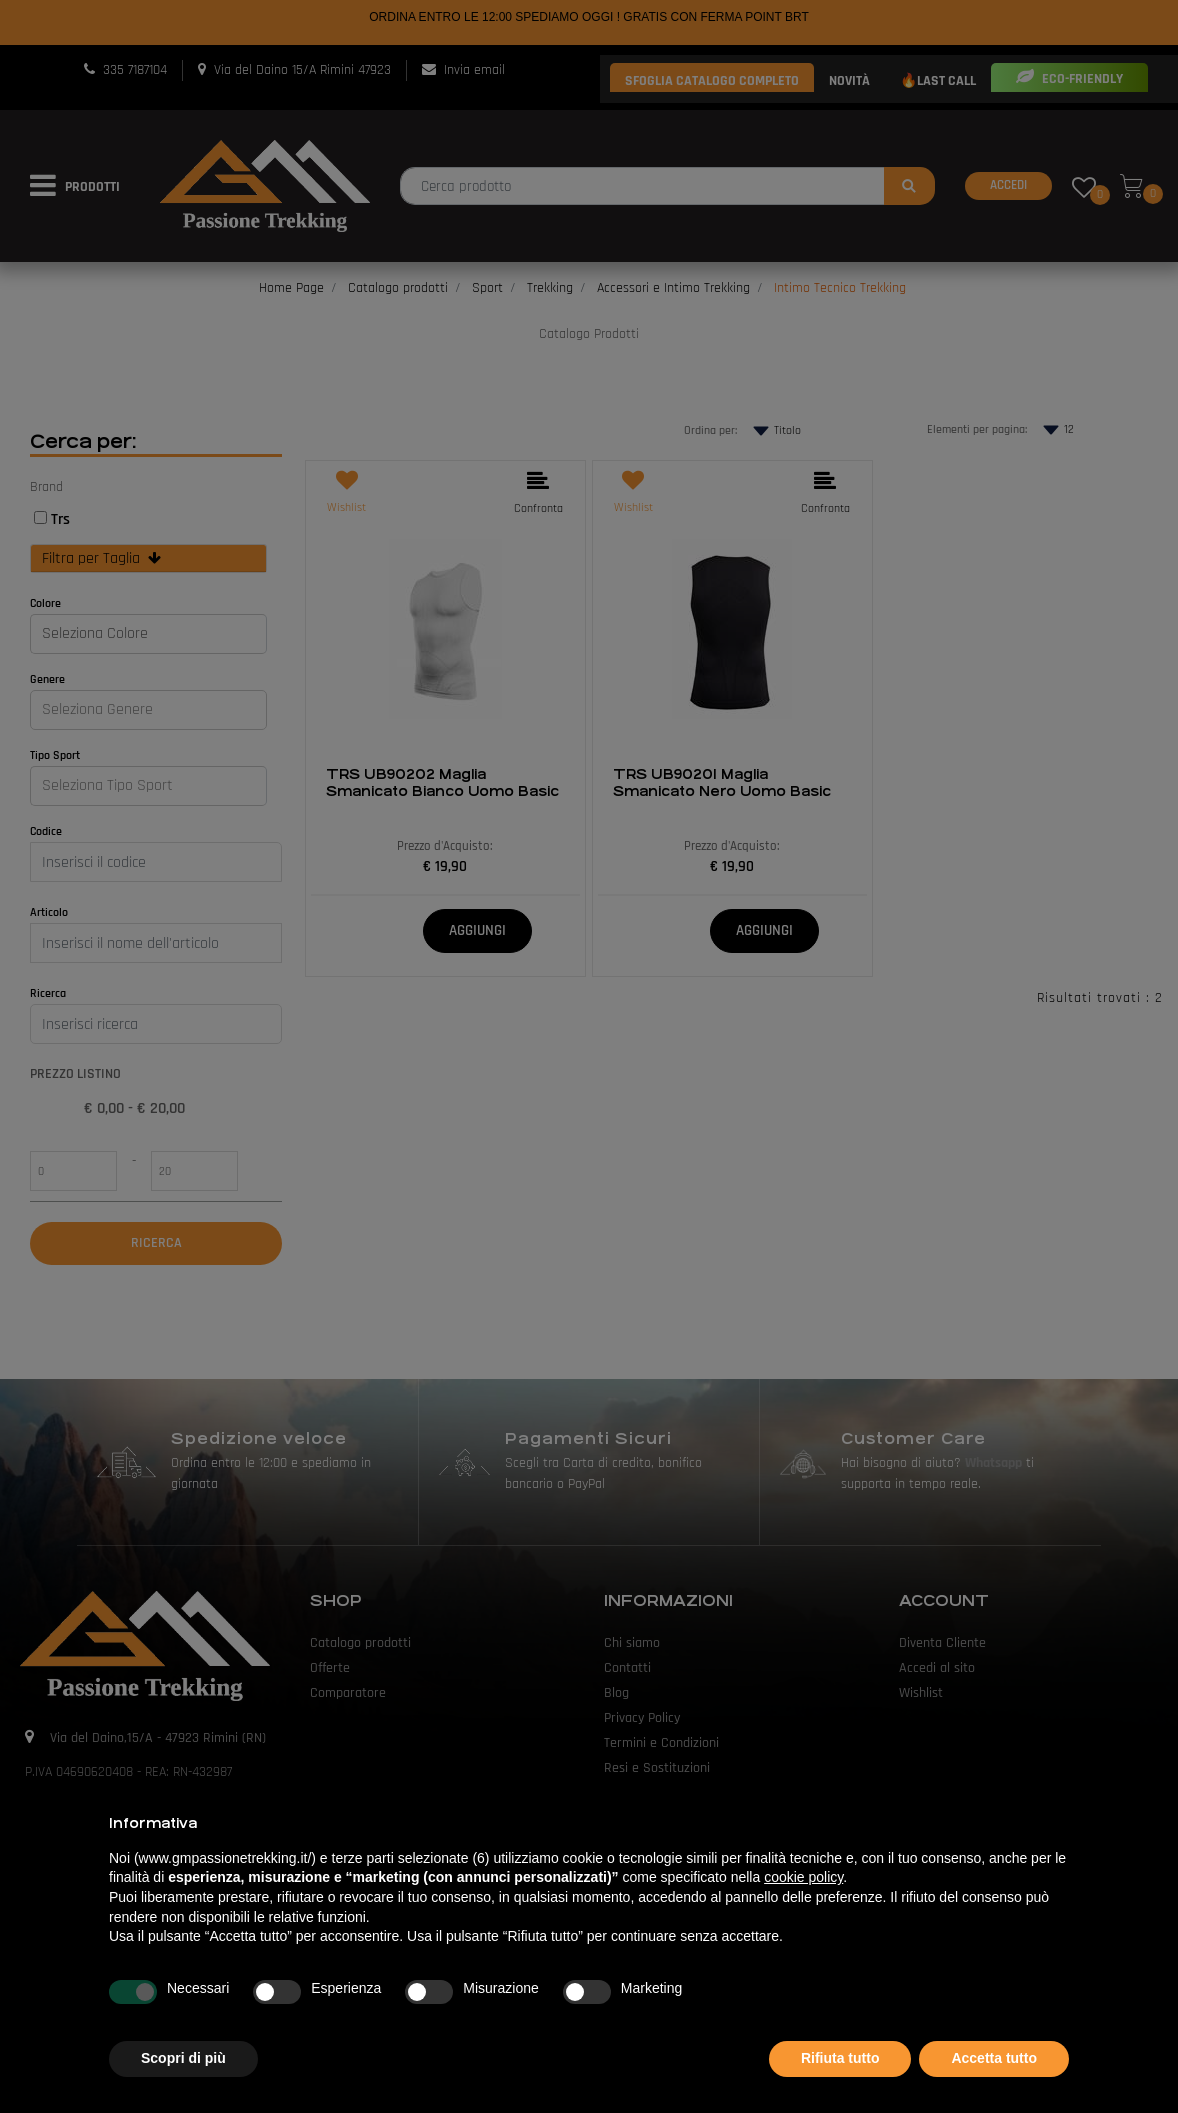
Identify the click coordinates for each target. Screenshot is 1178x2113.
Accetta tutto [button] (994, 2058)
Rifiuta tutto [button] (840, 2058)
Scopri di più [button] (183, 2058)
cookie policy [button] (803, 1877)
